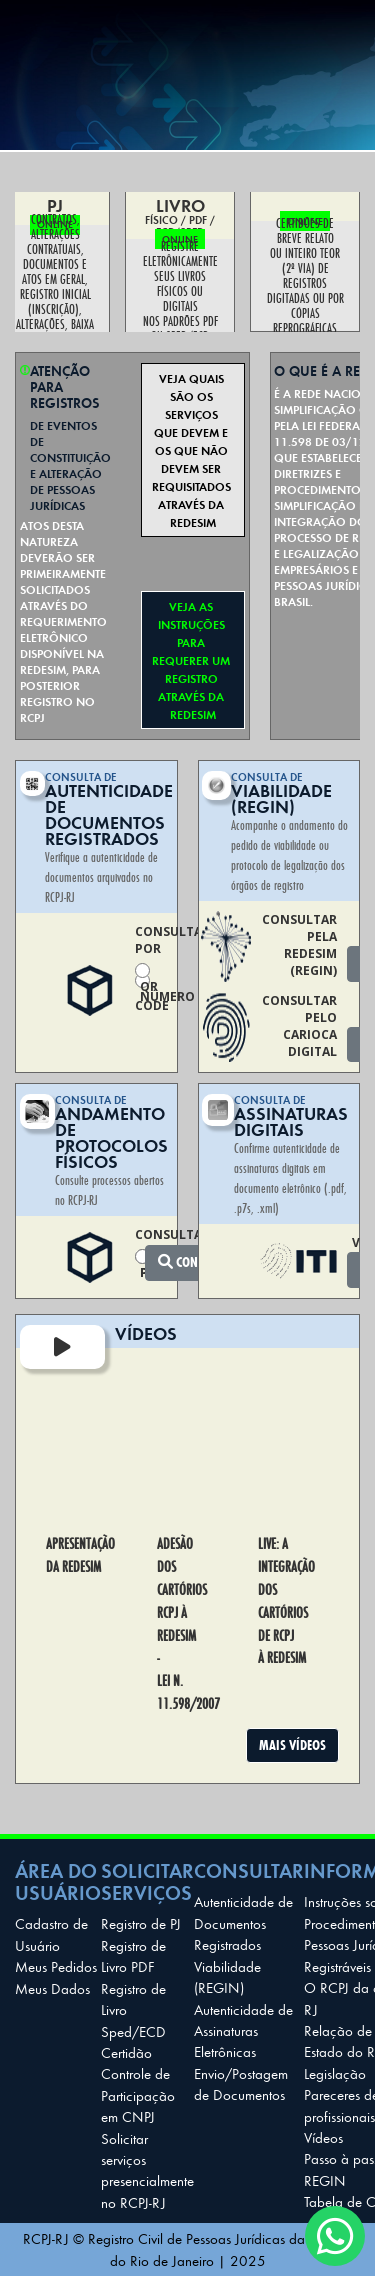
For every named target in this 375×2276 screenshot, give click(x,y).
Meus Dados (52, 1988)
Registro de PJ (141, 1923)
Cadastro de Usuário (51, 1933)
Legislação (335, 2073)
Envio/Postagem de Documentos (241, 2083)
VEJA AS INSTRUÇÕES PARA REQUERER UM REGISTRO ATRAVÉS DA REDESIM (192, 660)
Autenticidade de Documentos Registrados (243, 1922)
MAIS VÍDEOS (292, 1745)
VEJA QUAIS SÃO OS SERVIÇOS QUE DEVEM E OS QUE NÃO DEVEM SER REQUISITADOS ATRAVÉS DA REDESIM (193, 450)
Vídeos (323, 2137)
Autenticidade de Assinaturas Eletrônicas (243, 2030)
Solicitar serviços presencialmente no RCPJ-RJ (147, 2170)
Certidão (126, 2052)
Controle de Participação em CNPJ (138, 2094)
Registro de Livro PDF (133, 1955)
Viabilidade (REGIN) (227, 1976)
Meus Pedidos (56, 1966)
